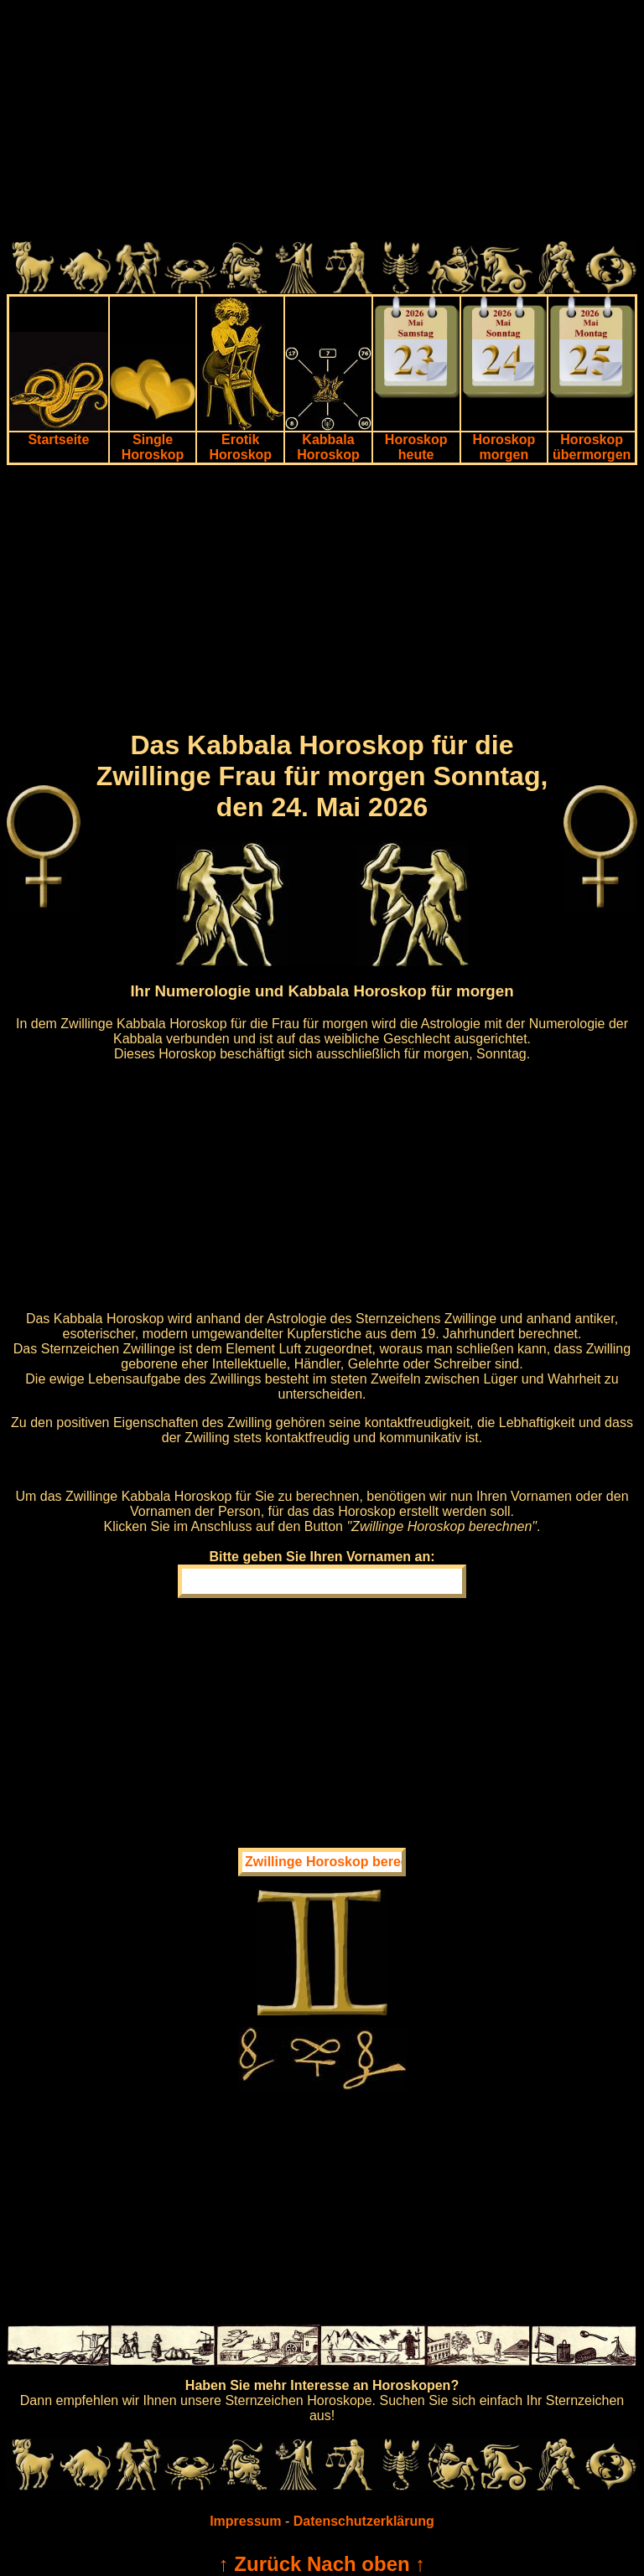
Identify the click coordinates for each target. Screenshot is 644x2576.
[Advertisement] (322, 124)
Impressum (245, 2521)
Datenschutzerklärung (363, 2521)
